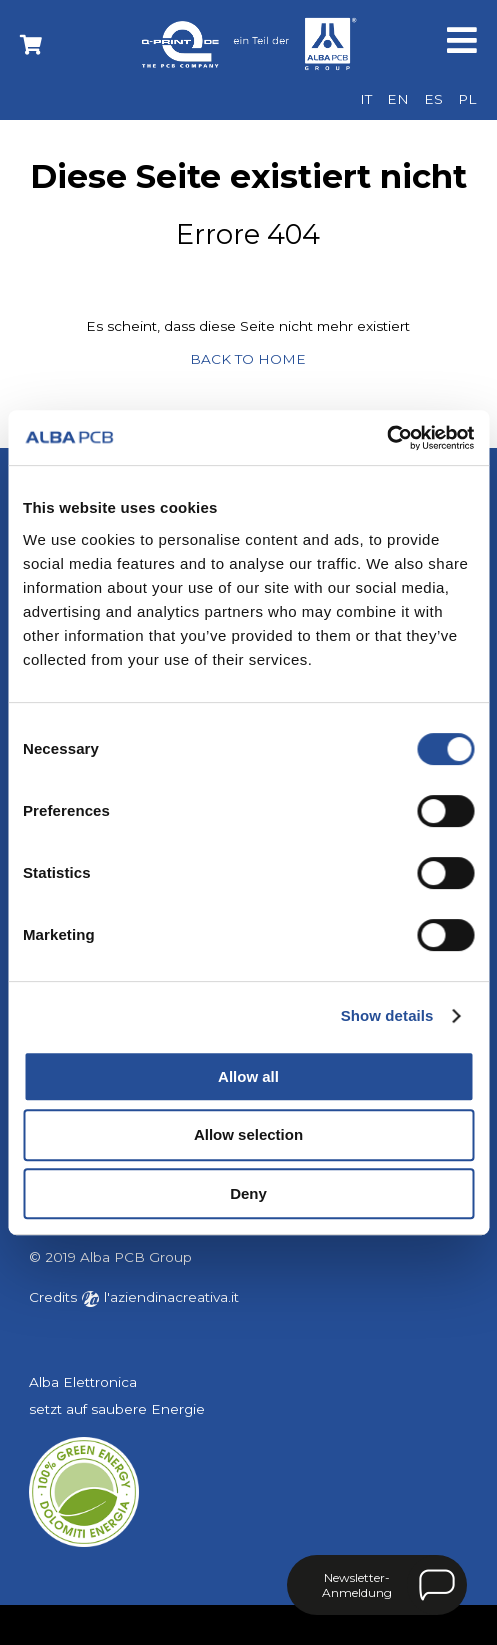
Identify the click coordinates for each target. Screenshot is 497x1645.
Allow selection (248, 1134)
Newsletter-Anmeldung (357, 1585)
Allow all (248, 1076)
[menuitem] (366, 100)
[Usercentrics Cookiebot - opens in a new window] (386, 438)
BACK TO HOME (248, 359)
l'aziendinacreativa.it (160, 1297)
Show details (387, 1015)
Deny (248, 1193)
